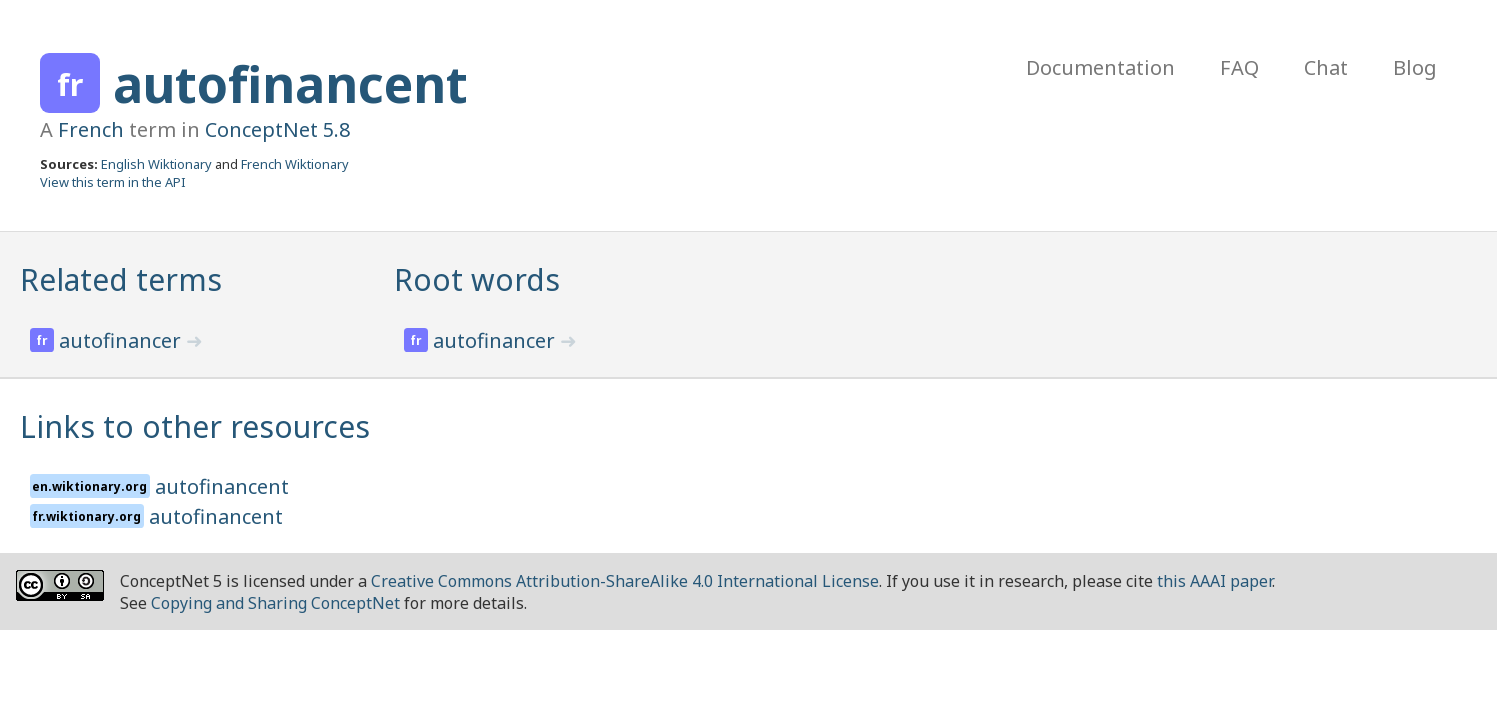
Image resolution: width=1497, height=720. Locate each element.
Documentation (1100, 67)
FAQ (1239, 67)
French (91, 129)
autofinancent (290, 84)
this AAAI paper (1214, 581)
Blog (1415, 67)
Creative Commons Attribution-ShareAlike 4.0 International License (625, 581)
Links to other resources (195, 426)
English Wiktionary (156, 164)
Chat (1326, 67)
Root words (477, 279)
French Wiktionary (295, 164)
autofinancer (122, 340)
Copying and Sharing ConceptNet (275, 603)
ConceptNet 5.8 (277, 129)
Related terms (121, 279)
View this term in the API (113, 182)
